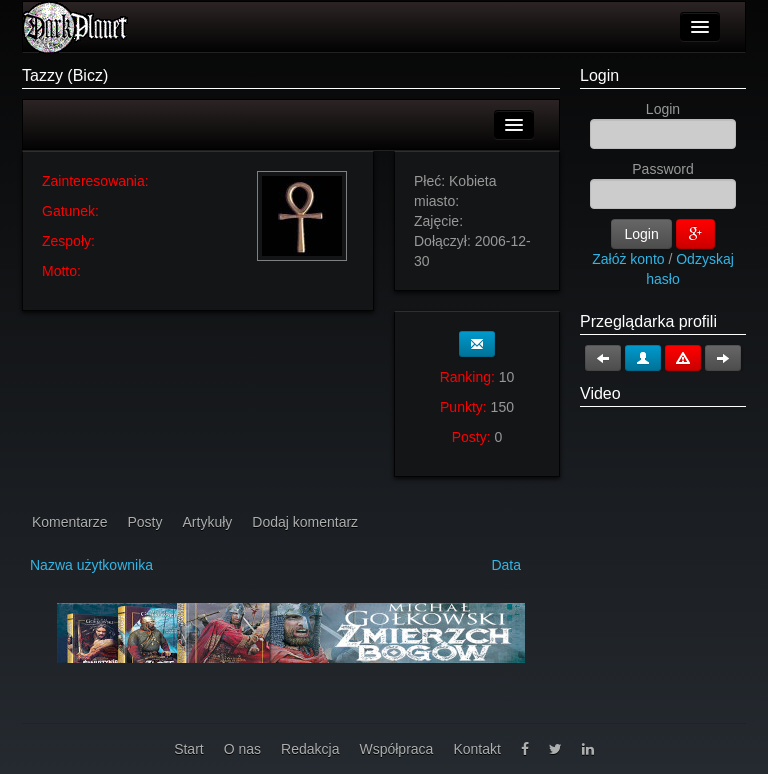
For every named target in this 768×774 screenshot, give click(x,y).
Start (189, 749)
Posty (144, 522)
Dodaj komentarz (305, 522)
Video (600, 393)
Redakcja (310, 749)
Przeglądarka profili (648, 321)
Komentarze (69, 522)
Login (599, 75)
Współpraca (396, 749)
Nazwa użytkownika (91, 565)
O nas (242, 749)
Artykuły (208, 522)
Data (506, 565)
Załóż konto (628, 259)
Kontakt (476, 749)
